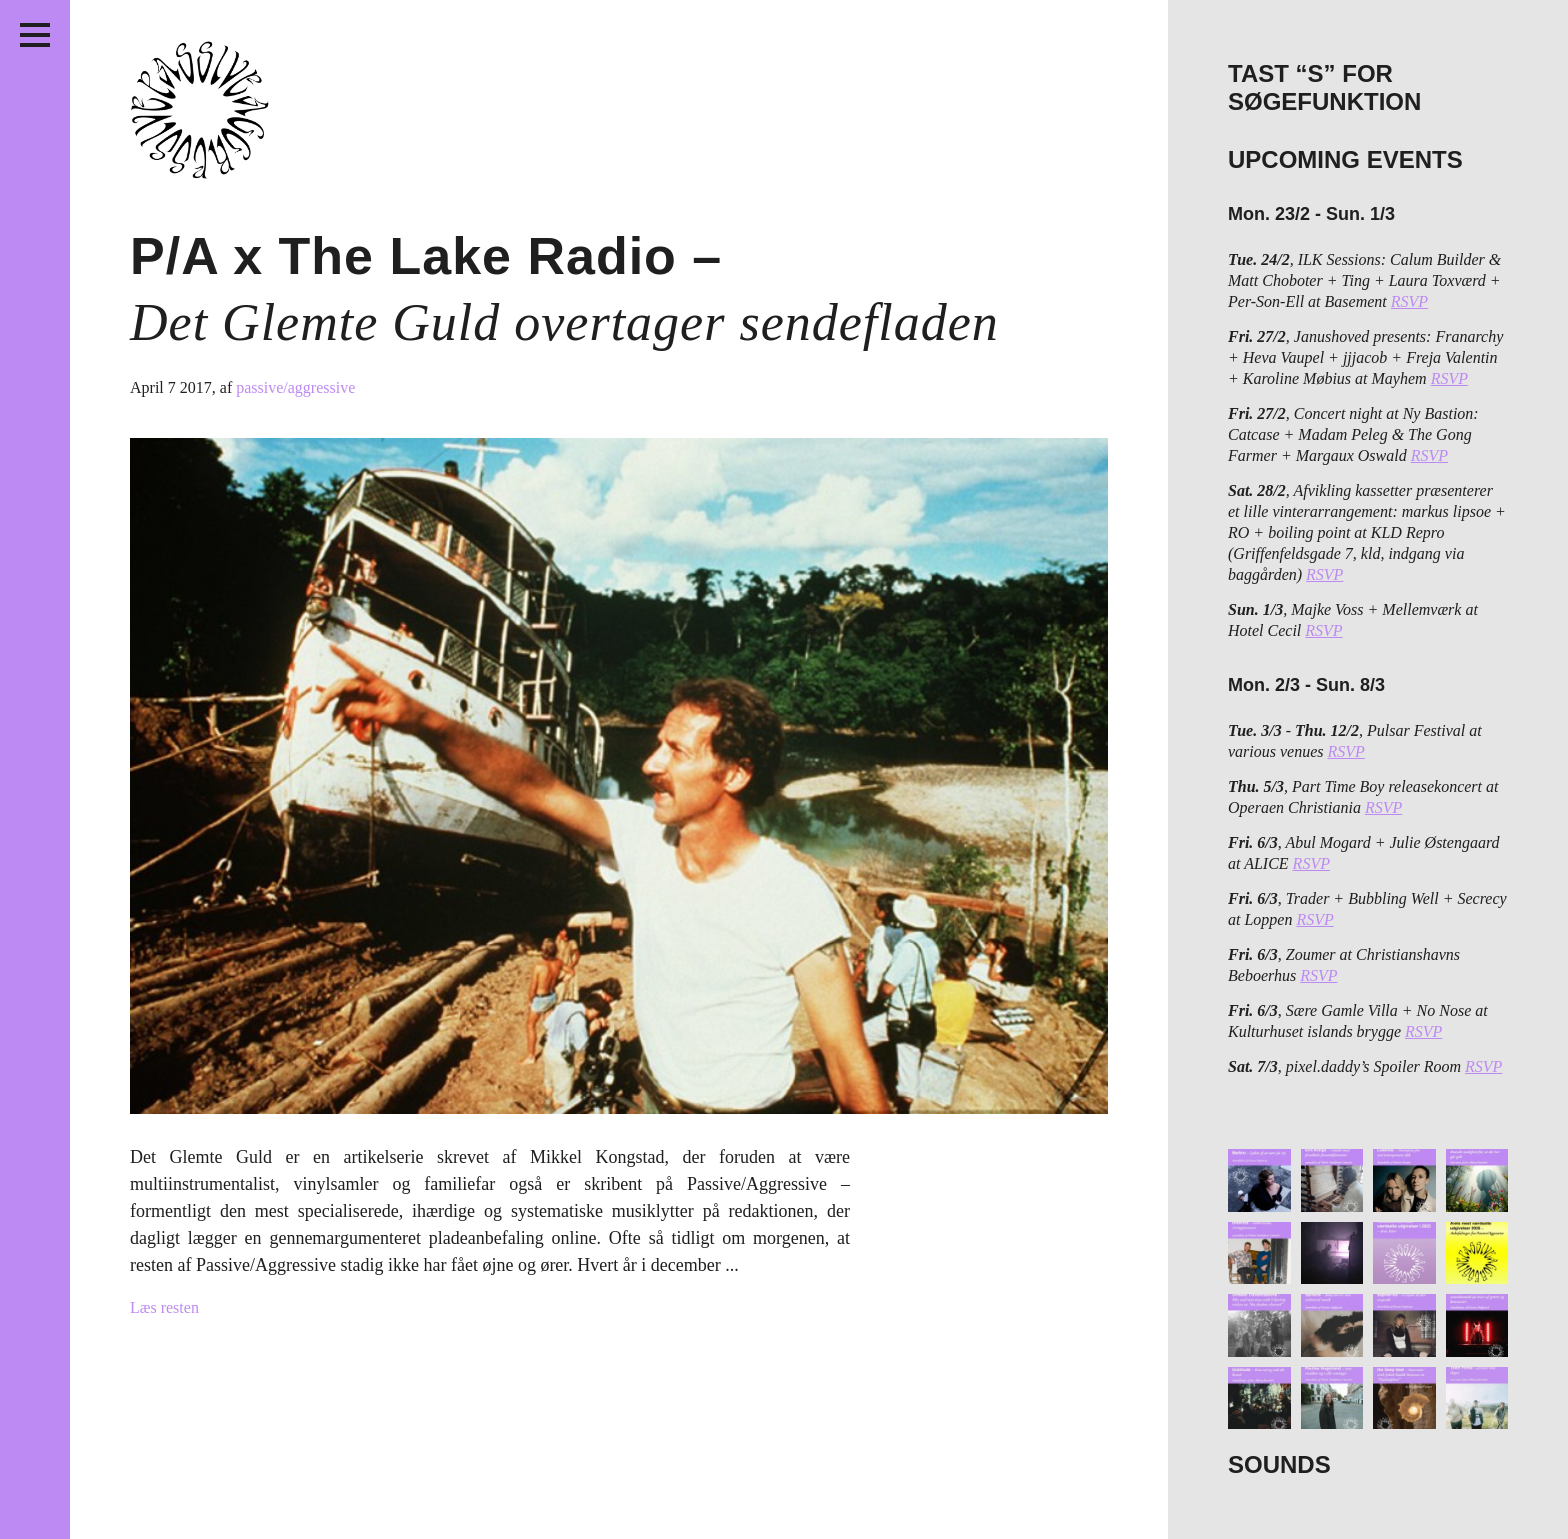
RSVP (1409, 301)
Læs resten (164, 1307)
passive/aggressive (295, 387)
